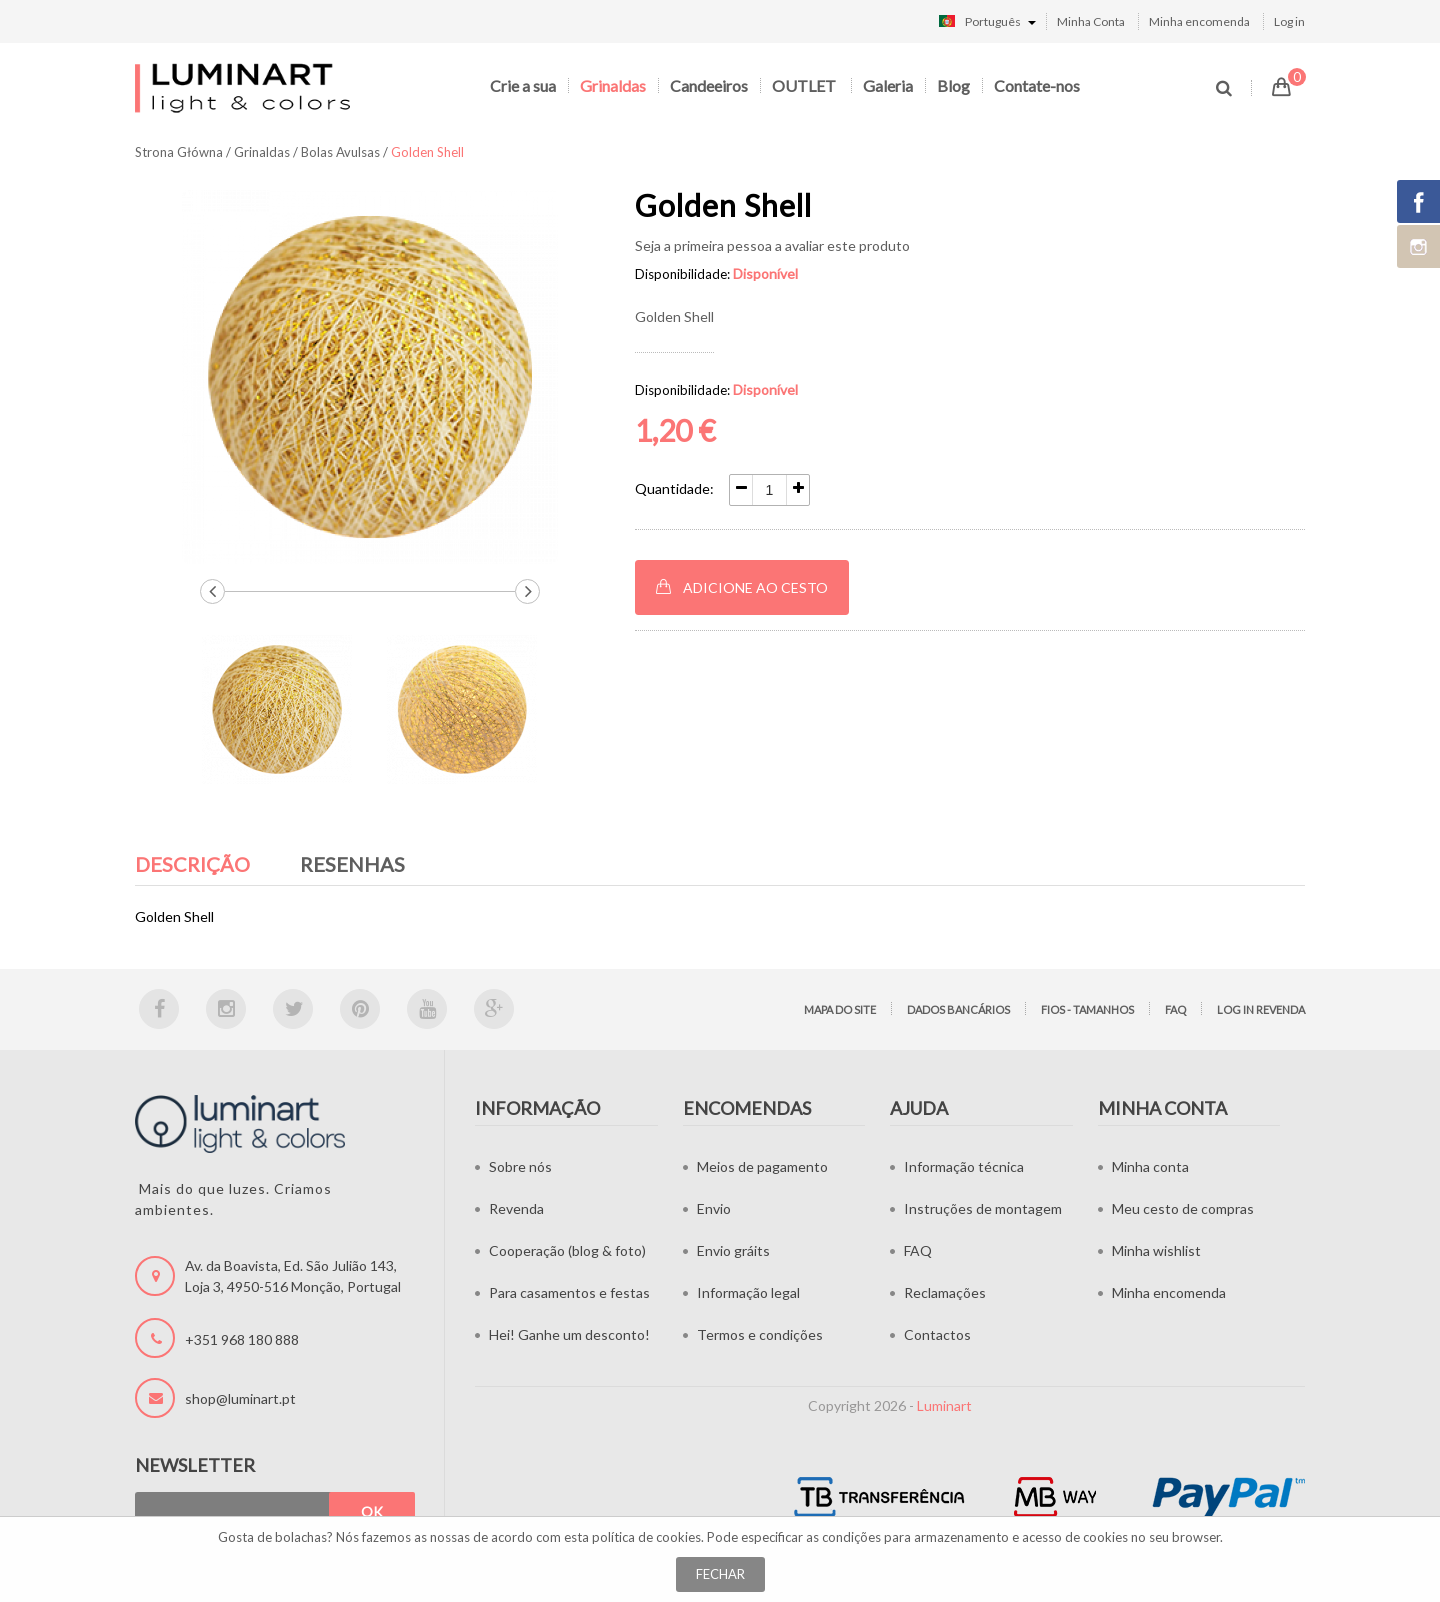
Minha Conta (1091, 21)
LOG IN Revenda (1261, 1009)
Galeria (888, 85)
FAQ (1175, 1009)
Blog (953, 85)
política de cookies (646, 1537)
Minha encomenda (1199, 21)
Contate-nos (1037, 85)
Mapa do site (840, 1009)
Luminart (944, 1405)
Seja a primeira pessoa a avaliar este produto (772, 245)
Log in (1289, 21)
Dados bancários (958, 1009)
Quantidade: (674, 488)
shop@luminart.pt (240, 1398)
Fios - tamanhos (1087, 1009)
